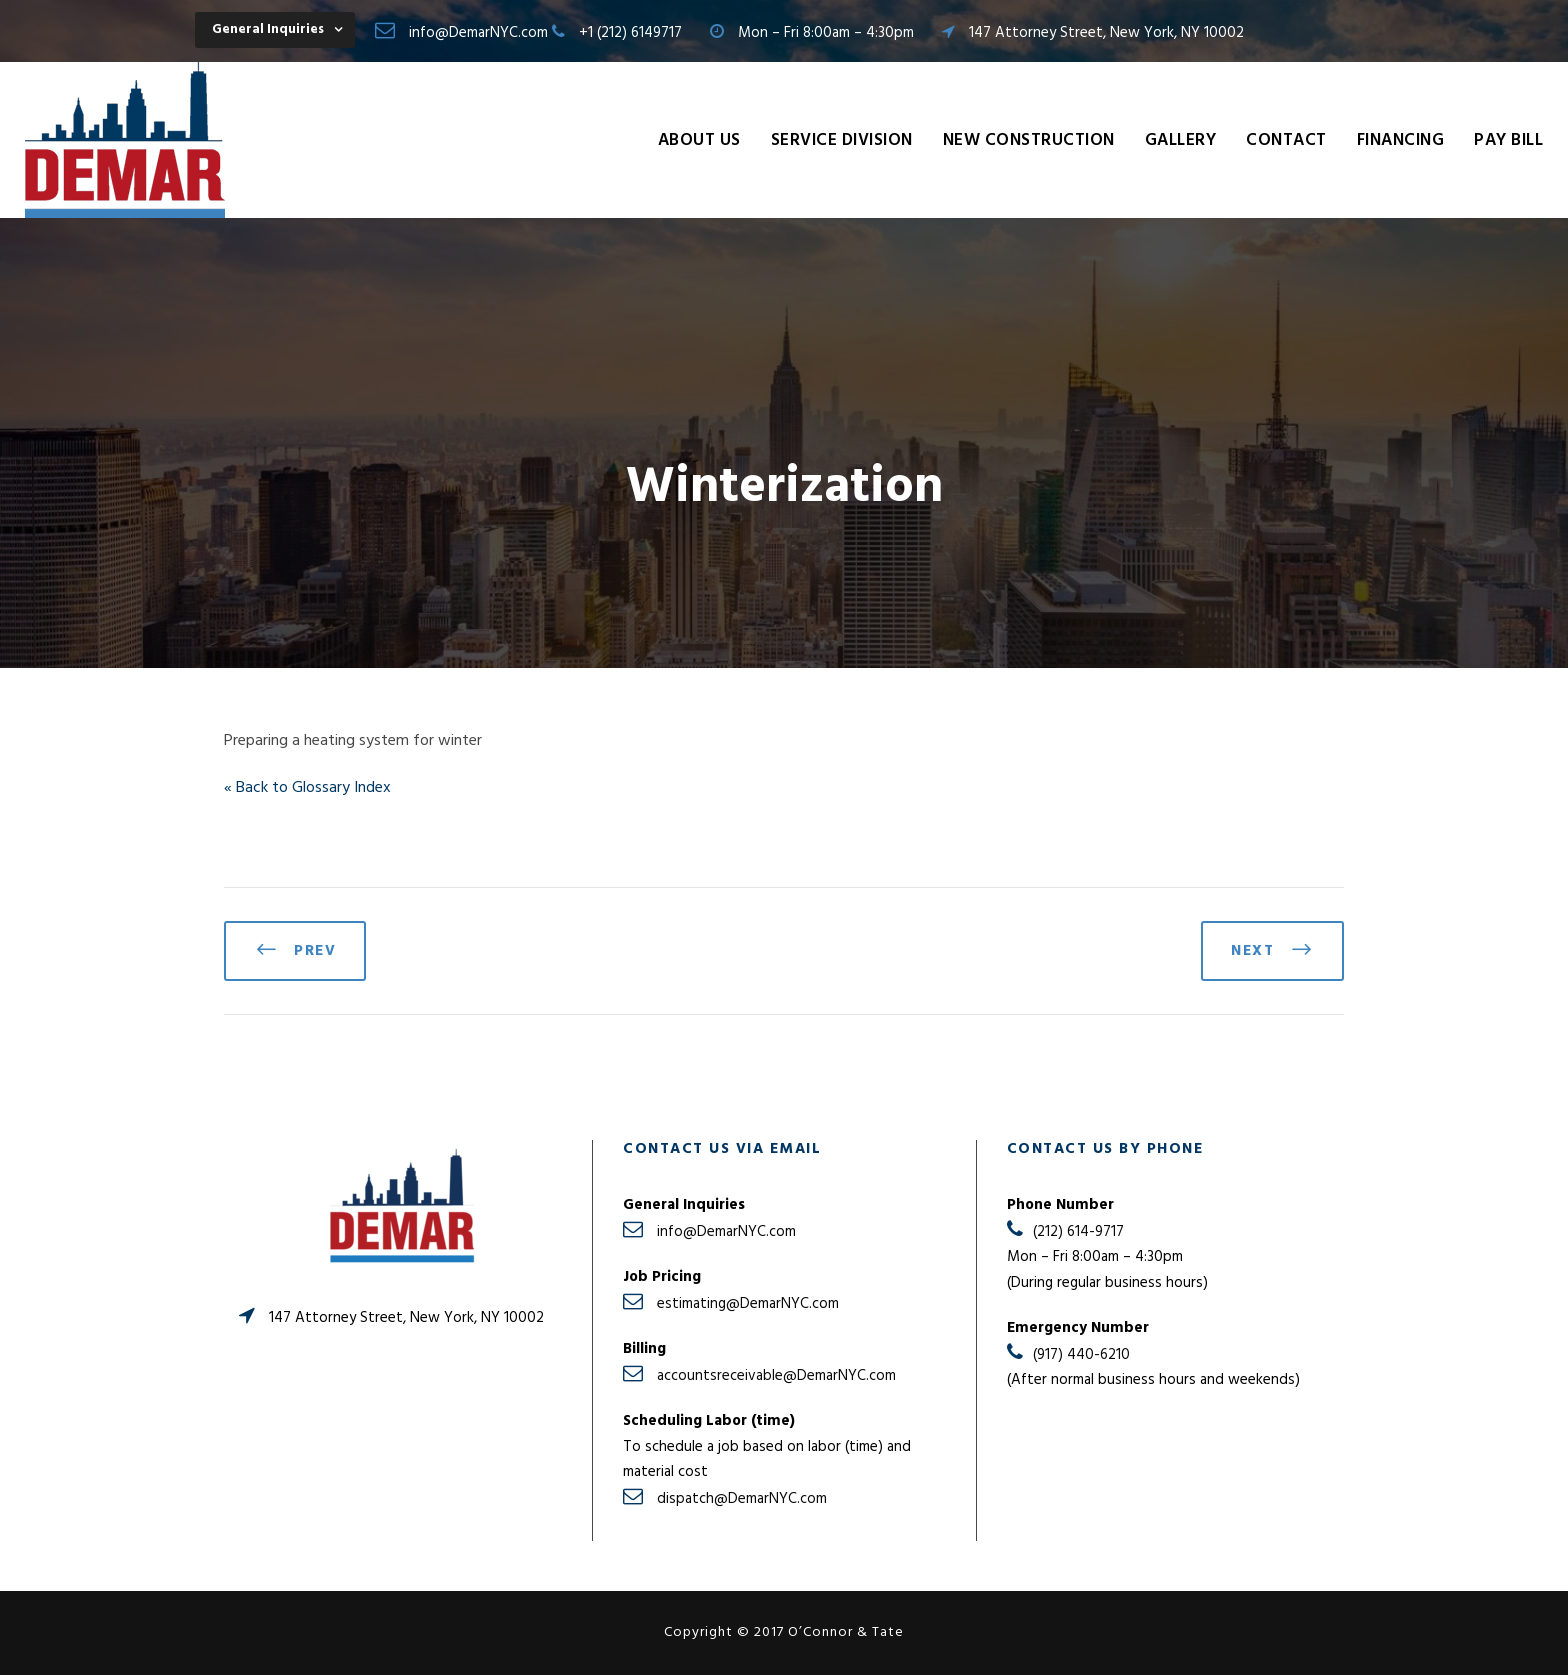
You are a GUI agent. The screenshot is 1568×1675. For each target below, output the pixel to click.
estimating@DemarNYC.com (748, 1304)
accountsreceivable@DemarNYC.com (776, 1376)
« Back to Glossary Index (307, 788)
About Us (699, 140)
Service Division (842, 140)
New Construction (1029, 140)
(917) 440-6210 (1081, 1355)
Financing (1401, 140)
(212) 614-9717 (1078, 1232)
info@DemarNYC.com (478, 33)
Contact (1286, 140)
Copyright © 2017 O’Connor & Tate (784, 1632)
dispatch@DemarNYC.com (742, 1499)
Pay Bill (1508, 140)
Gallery (1181, 140)
